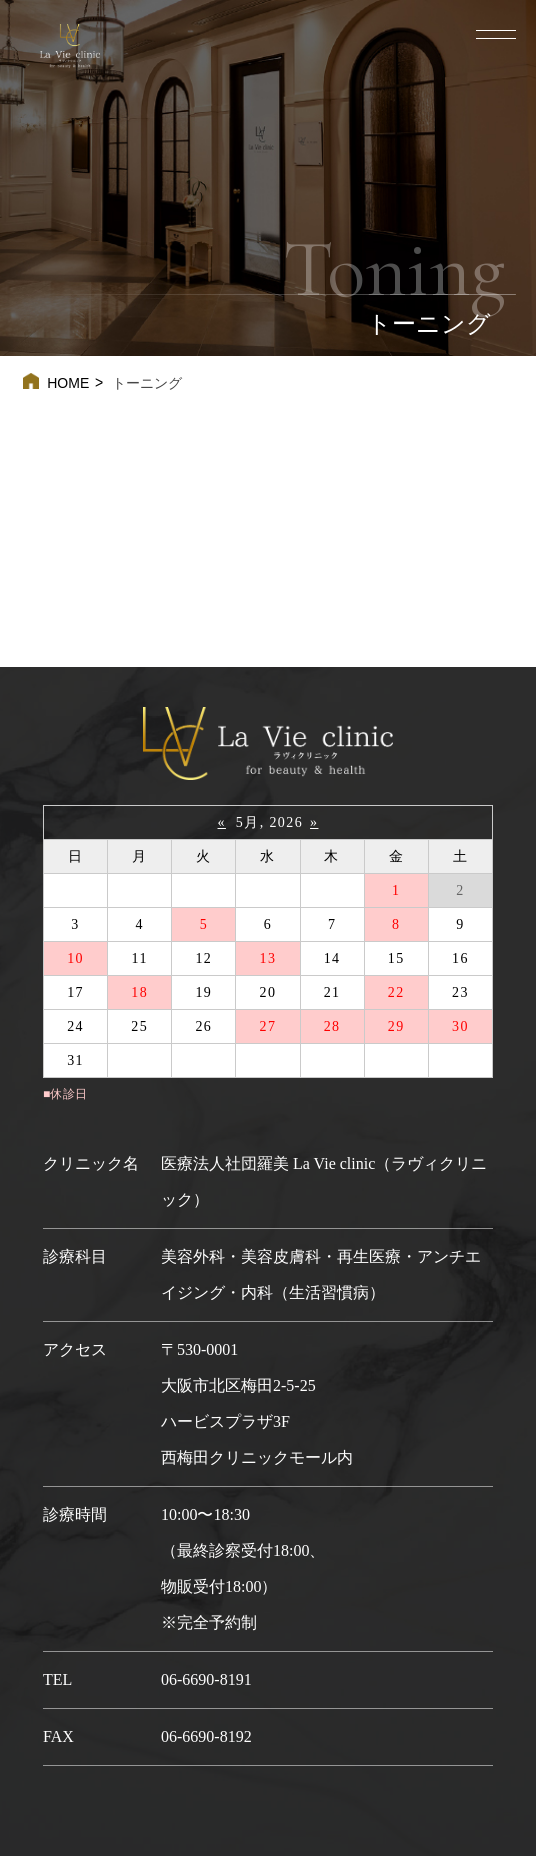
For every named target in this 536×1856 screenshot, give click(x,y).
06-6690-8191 (206, 1679)
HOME (68, 383)
